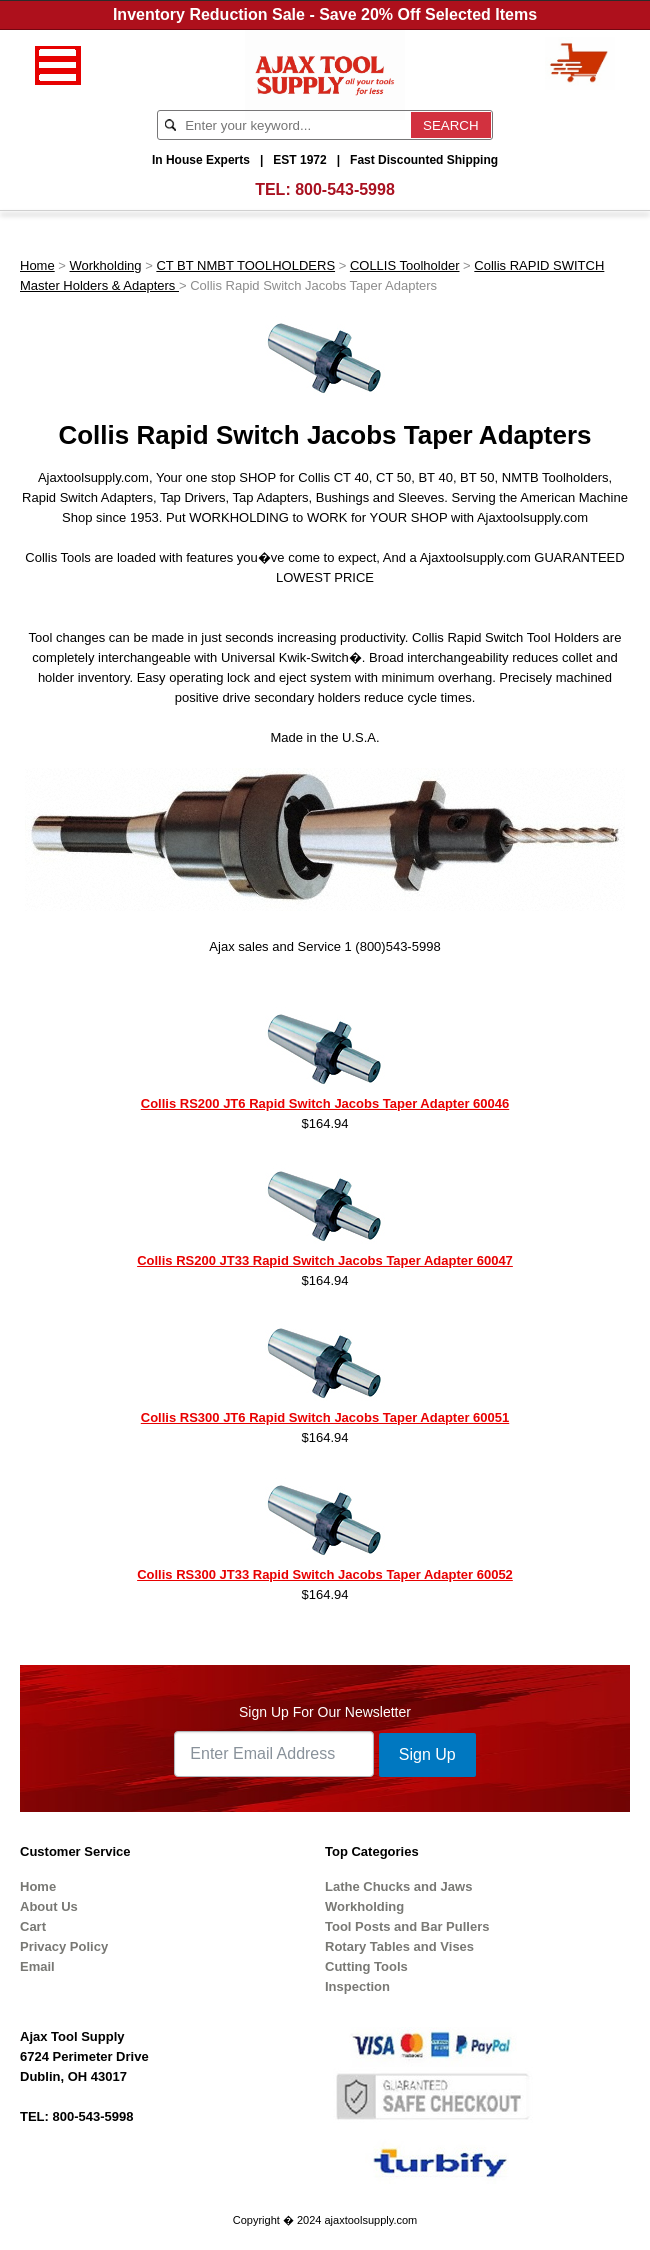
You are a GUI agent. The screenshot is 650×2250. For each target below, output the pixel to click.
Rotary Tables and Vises (399, 1946)
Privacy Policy (64, 1946)
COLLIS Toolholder (405, 265)
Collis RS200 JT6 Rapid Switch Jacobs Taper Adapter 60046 (325, 1103)
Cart (33, 1926)
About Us (49, 1906)
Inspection (357, 1986)
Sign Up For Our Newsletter (325, 1712)
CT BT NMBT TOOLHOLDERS (245, 265)
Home (37, 265)
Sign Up (427, 1754)
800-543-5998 (345, 189)
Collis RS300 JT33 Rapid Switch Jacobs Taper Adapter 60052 (325, 1574)
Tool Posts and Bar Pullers (407, 1926)
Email (37, 1966)
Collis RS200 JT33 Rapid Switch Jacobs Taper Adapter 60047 (325, 1260)
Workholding (106, 265)
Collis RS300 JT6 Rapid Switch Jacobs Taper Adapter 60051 (325, 1417)
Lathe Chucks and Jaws (398, 1886)
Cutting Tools (366, 1966)
